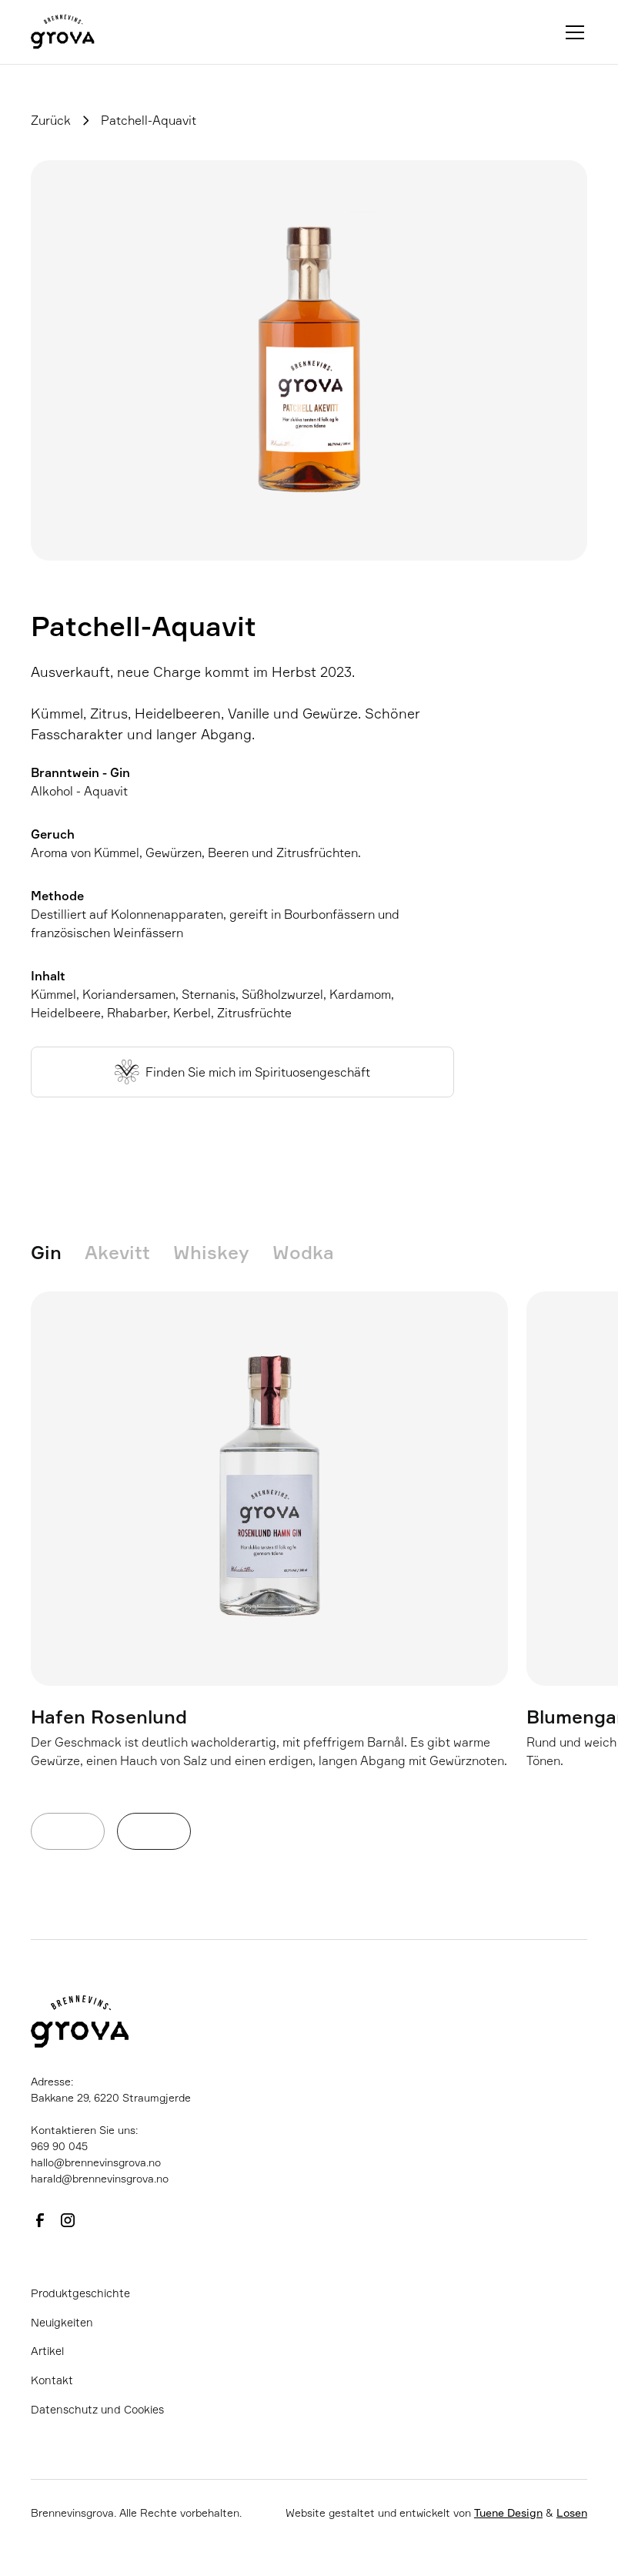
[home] (63, 32)
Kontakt (52, 2380)
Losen (571, 2512)
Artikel (47, 2350)
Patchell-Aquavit (148, 120)
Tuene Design (508, 2512)
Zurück (51, 120)
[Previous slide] (68, 1831)
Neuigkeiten (62, 2322)
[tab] (58, 1253)
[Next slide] (154, 1831)
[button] (571, 32)
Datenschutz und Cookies (97, 2409)
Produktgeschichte (80, 2293)
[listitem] (269, 1552)
